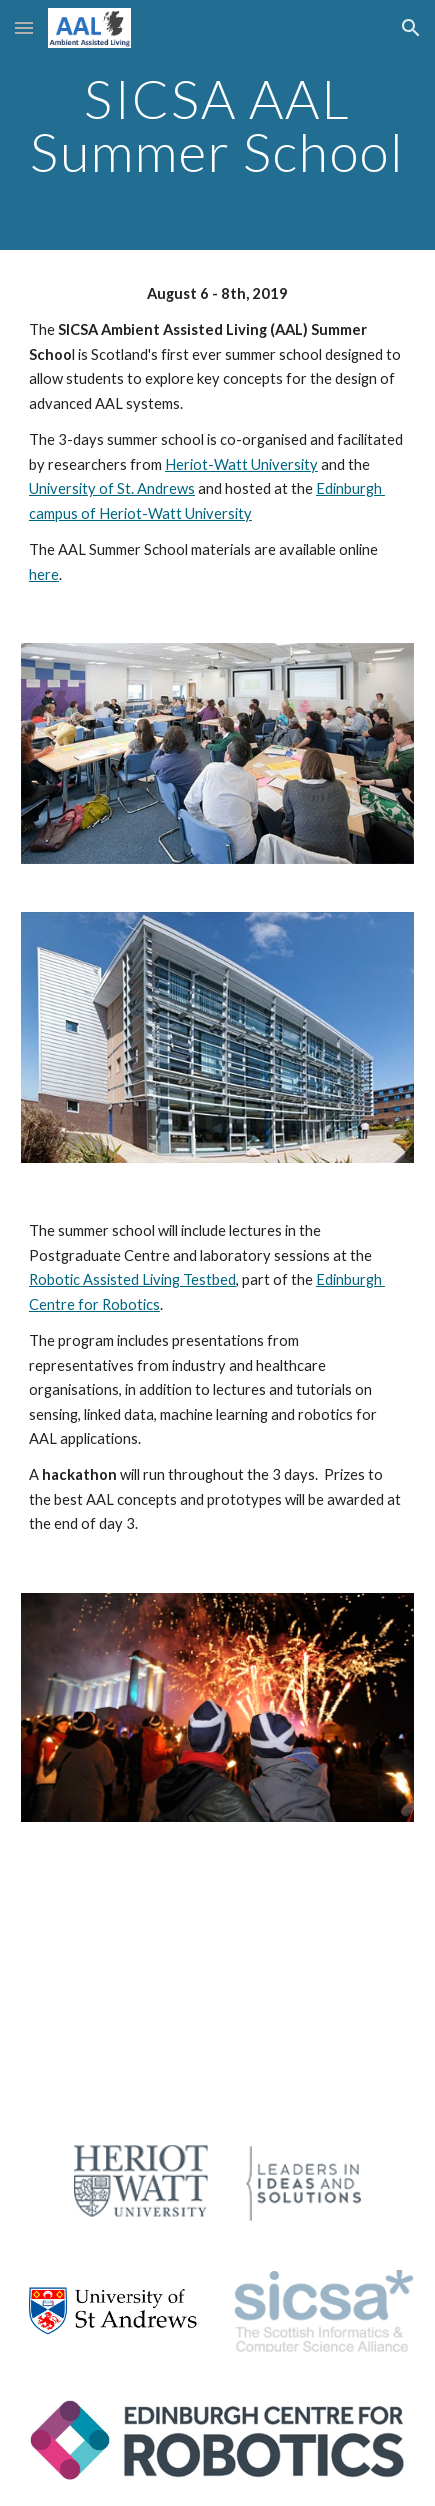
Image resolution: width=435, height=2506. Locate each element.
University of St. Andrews (112, 488)
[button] (24, 27)
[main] (217, 125)
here (44, 574)
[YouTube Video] (217, 1983)
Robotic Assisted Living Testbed (132, 1279)
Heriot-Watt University (241, 464)
